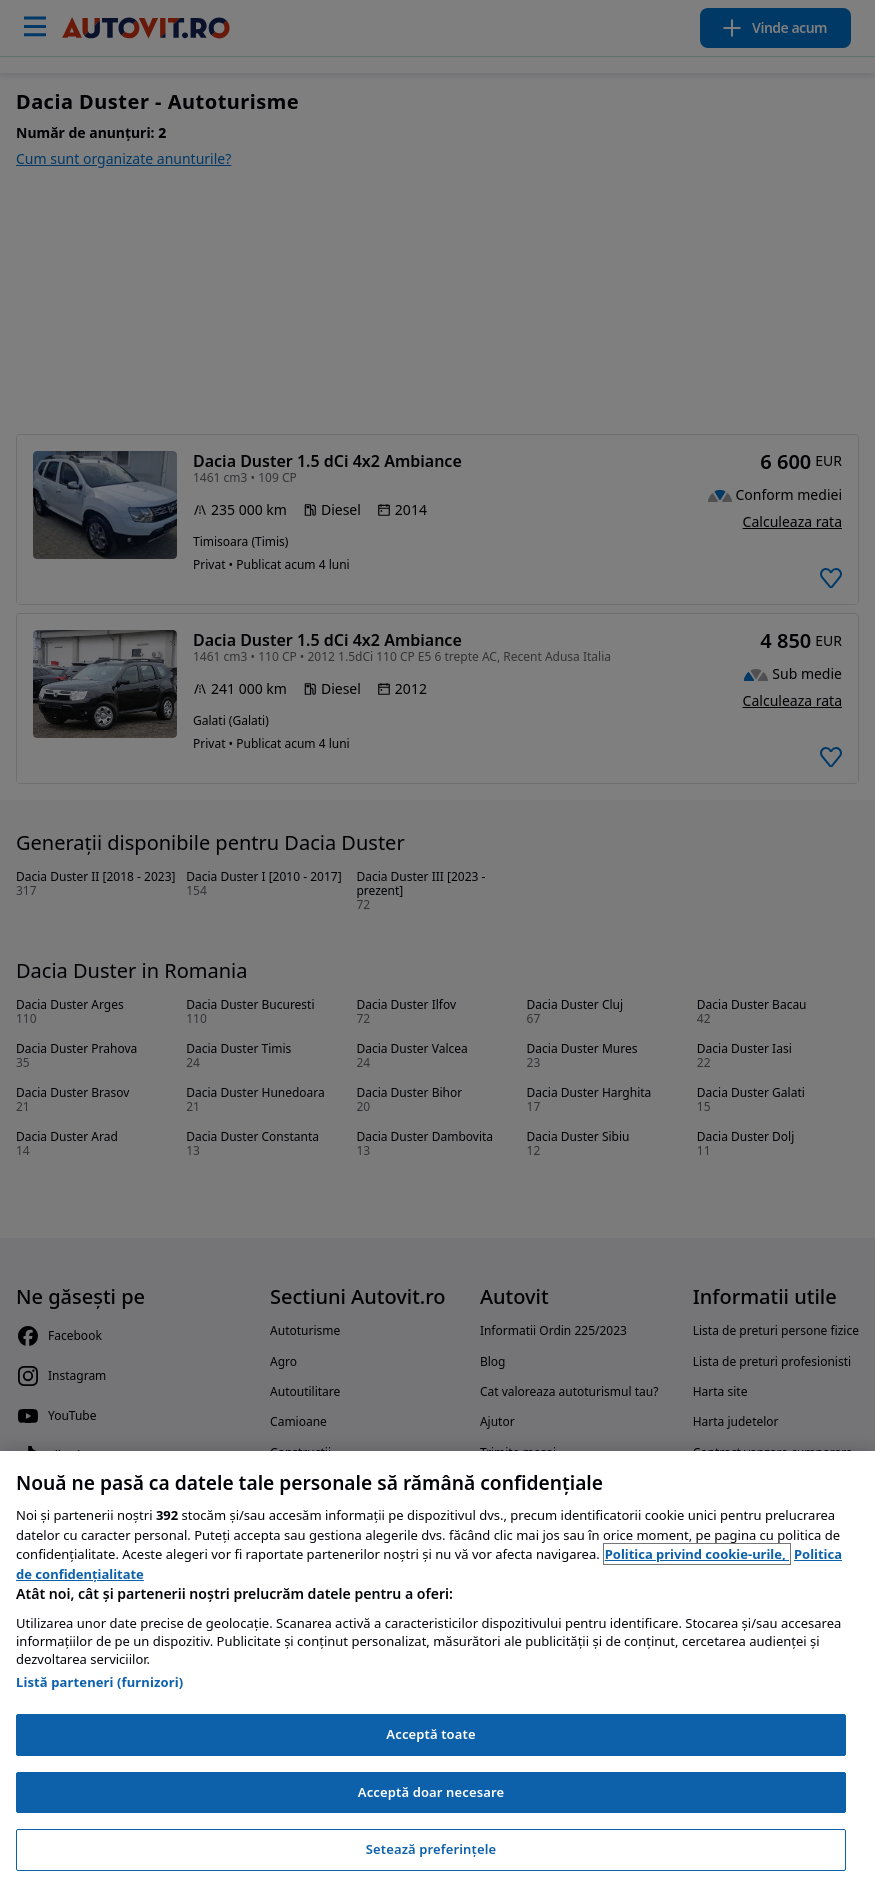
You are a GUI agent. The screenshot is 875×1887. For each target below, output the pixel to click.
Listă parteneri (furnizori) (99, 1682)
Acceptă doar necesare (431, 1792)
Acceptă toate (430, 1734)
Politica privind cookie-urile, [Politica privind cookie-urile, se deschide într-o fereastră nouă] (697, 1554)
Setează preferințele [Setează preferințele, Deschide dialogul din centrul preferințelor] (431, 1849)
